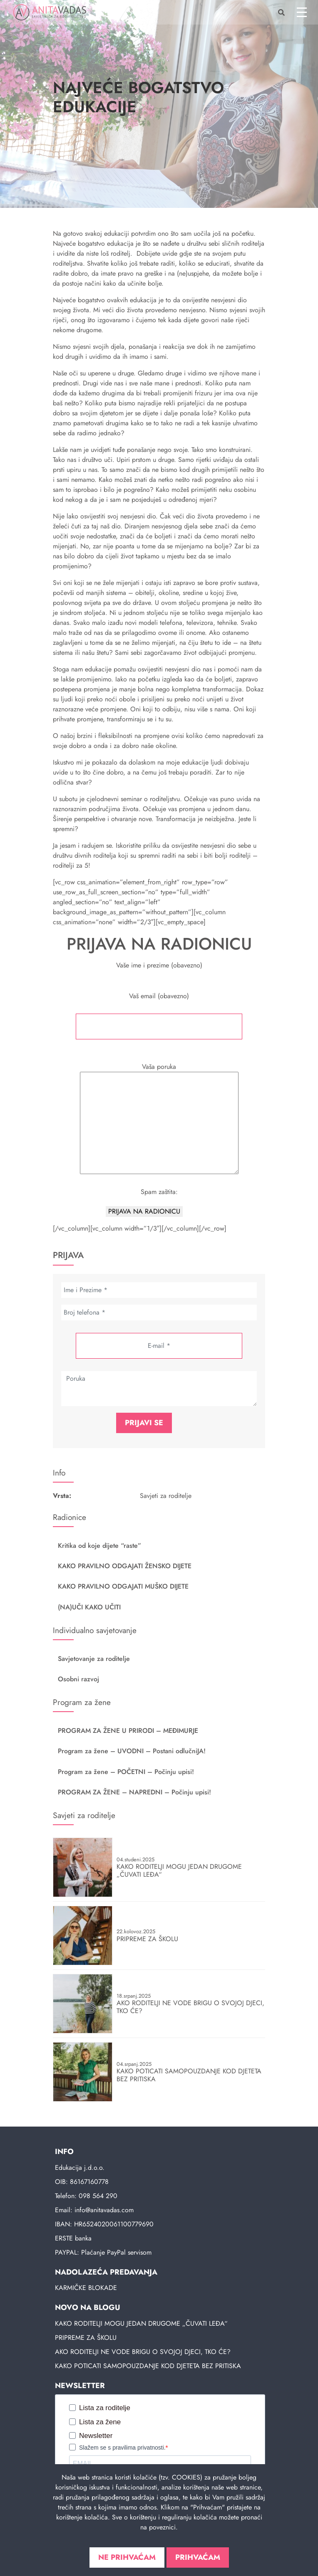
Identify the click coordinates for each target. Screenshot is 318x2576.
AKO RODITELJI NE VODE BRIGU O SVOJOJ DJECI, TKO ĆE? (143, 2351)
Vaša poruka (159, 1119)
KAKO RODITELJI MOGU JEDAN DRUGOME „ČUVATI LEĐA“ (141, 2323)
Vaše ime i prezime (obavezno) (159, 970)
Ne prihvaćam (127, 2557)
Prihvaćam (197, 2557)
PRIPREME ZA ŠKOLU (86, 2337)
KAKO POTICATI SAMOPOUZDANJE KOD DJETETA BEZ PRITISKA (148, 2366)
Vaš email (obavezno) (159, 1015)
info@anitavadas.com (104, 2210)
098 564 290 (98, 2196)
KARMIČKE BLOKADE (86, 2287)
